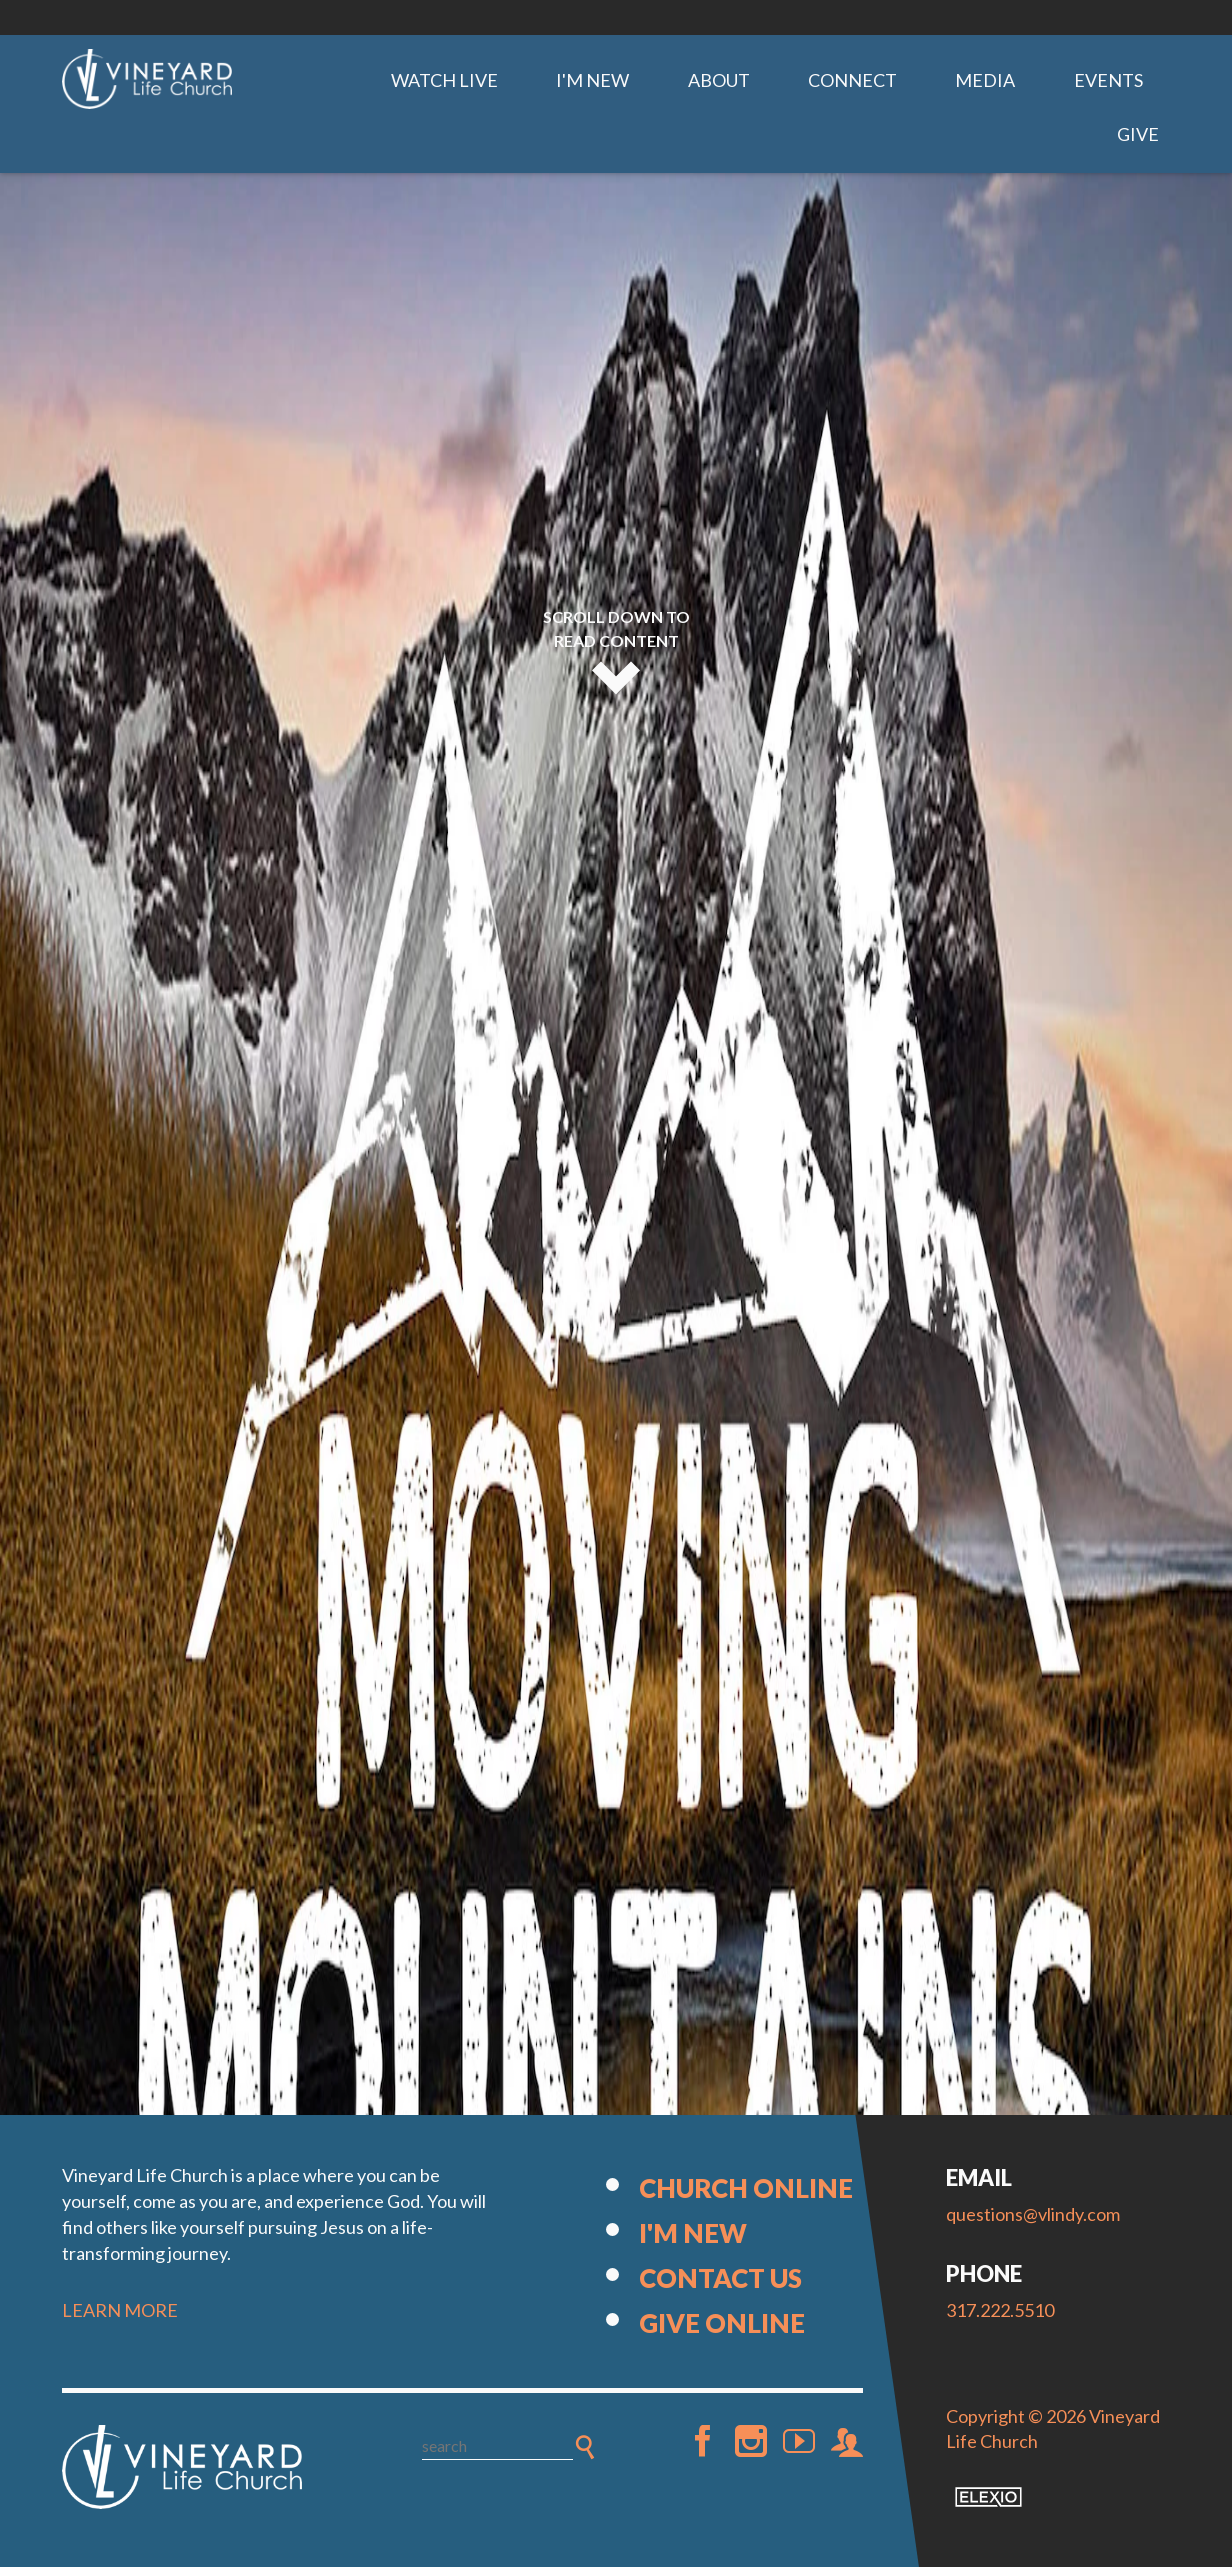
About (719, 80)
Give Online (722, 2323)
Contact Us (720, 2278)
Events (1108, 80)
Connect (852, 80)
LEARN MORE (120, 2310)
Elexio (988, 2497)
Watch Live (444, 80)
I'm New (592, 80)
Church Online (746, 2188)
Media (985, 80)
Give (1138, 134)
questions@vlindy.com (1033, 2214)
